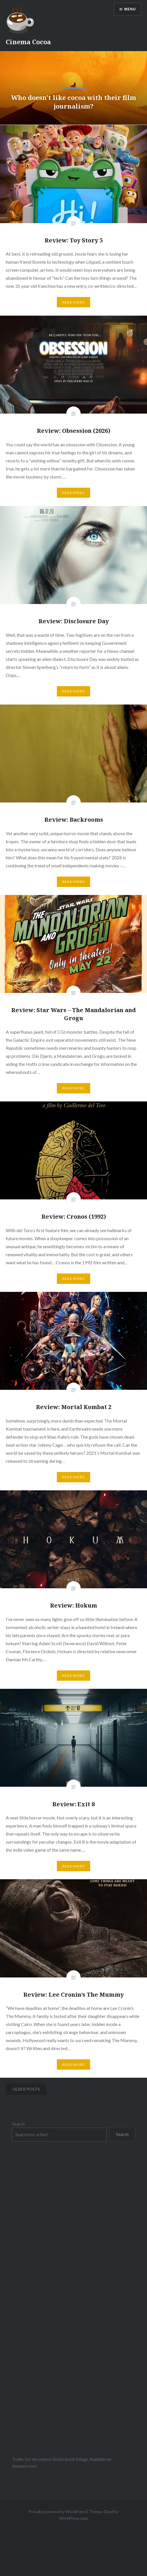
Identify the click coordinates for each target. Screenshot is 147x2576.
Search (18, 2124)
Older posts (26, 2089)
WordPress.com (73, 2518)
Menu (130, 9)
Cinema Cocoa (28, 41)
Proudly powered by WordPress (57, 2511)
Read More (73, 302)
